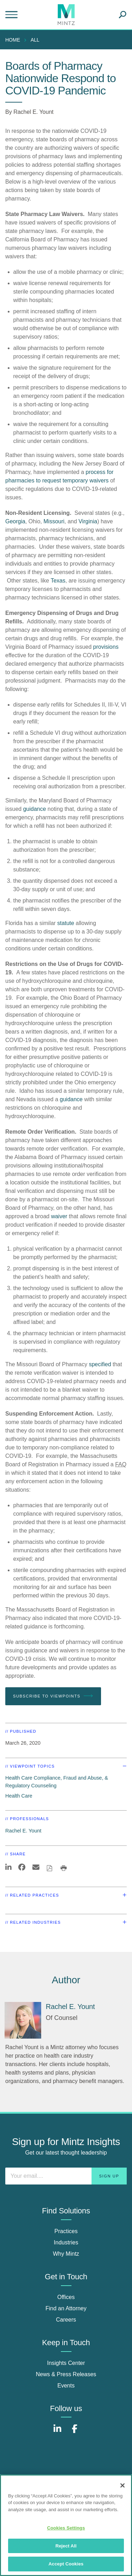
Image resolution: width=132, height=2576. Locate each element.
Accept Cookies (66, 2563)
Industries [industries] (66, 2242)
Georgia (15, 521)
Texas (58, 581)
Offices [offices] (66, 2297)
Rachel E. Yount (33, 112)
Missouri (54, 521)
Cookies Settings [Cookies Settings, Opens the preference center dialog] (66, 2528)
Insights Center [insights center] (66, 2363)
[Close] (122, 2485)
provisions (106, 647)
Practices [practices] (66, 2231)
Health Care (18, 1796)
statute (65, 923)
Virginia (87, 521)
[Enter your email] (66, 2176)
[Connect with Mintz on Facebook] (75, 2432)
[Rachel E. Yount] (22, 2020)
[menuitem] (14, 40)
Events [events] (66, 2386)
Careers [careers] (66, 2320)
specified (100, 1364)
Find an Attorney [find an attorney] (66, 2308)
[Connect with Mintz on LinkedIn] (57, 2432)
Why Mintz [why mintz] (66, 2254)
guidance (34, 809)
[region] (66, 2525)
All (35, 40)
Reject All (65, 2546)
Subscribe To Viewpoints (53, 1696)
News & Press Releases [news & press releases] (66, 2374)
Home (12, 40)
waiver (59, 1216)
